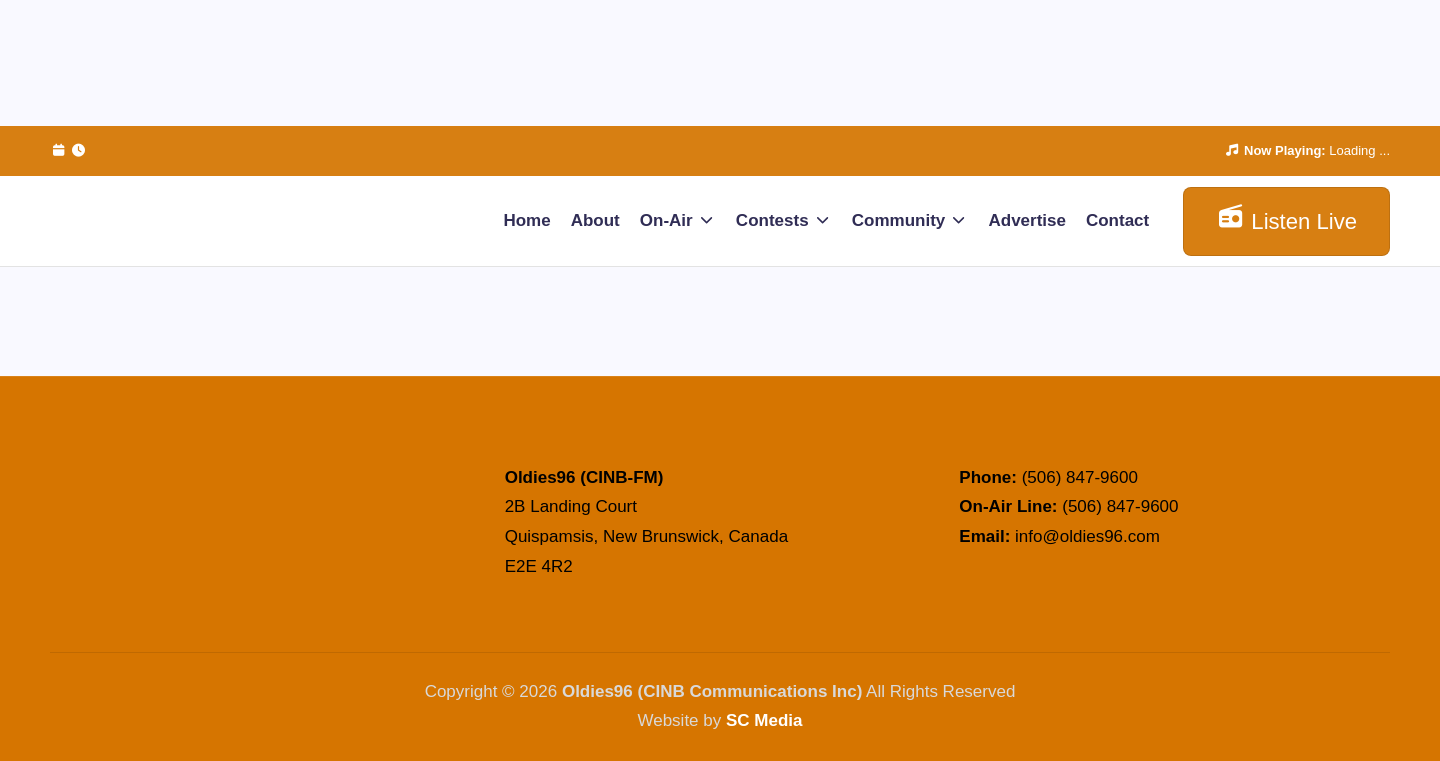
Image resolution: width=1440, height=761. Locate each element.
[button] (1286, 221)
